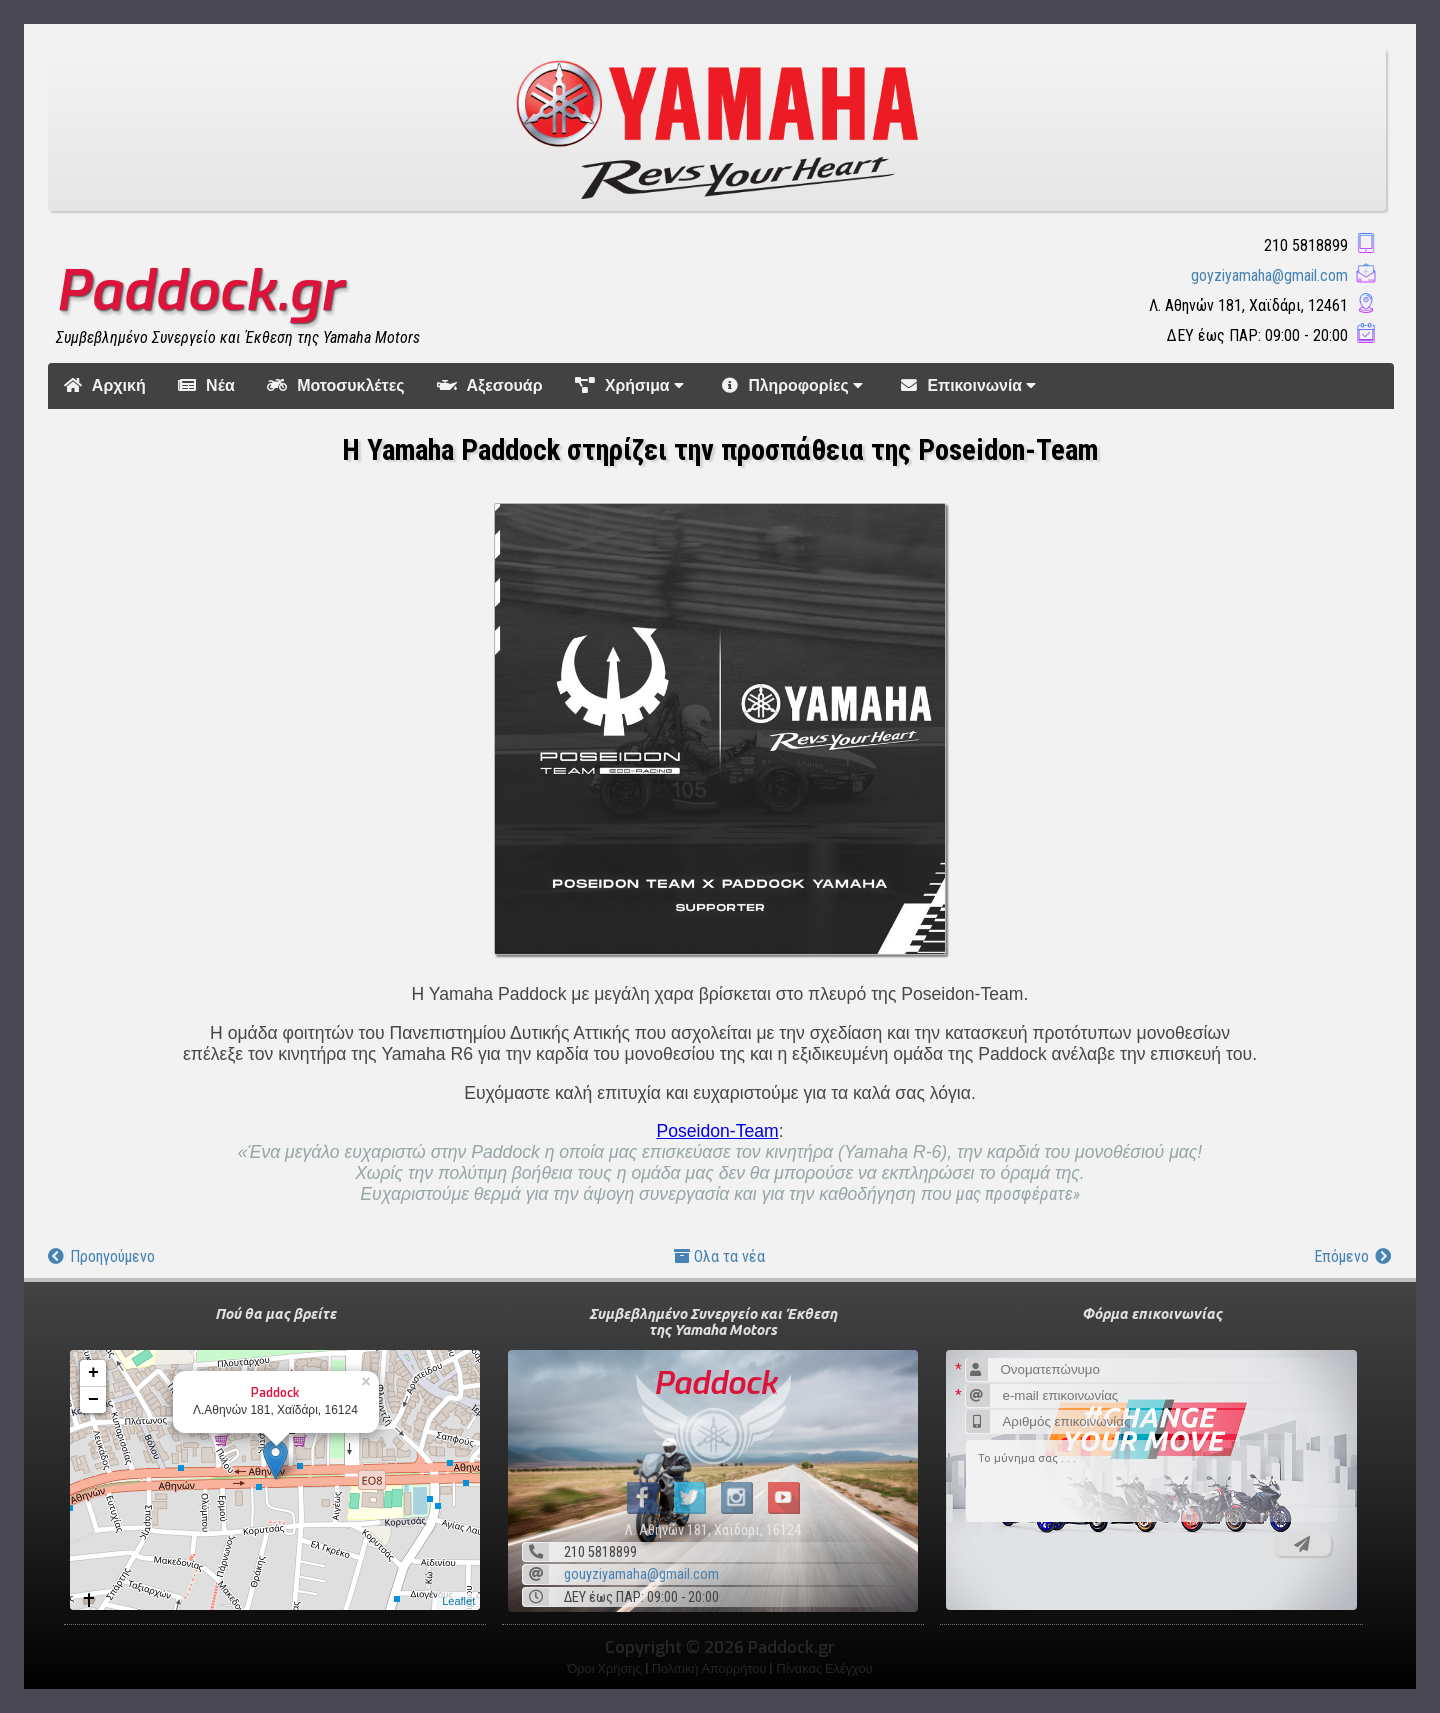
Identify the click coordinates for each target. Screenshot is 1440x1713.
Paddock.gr (199, 291)
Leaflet (458, 1601)
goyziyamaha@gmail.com (1269, 275)
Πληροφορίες (795, 385)
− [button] (93, 1400)
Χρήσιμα (632, 385)
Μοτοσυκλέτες (336, 385)
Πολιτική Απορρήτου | (714, 1668)
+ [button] (93, 1373)
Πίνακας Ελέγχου (824, 1668)
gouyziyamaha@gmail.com (641, 1574)
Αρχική (105, 385)
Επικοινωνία (971, 385)
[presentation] (1103, 1565)
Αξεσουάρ (490, 385)
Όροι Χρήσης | (609, 1668)
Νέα (206, 385)
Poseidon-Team (717, 1131)
